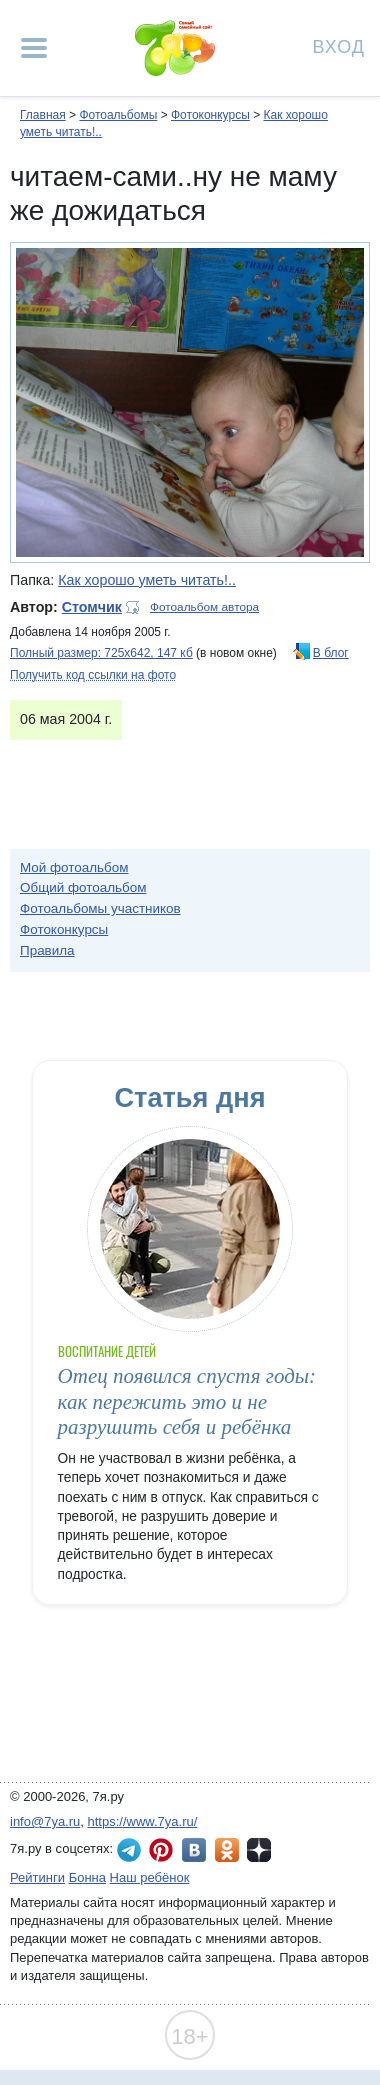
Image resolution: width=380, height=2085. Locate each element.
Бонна (87, 1877)
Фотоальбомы (118, 115)
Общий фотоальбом (83, 887)
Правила (47, 950)
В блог (331, 653)
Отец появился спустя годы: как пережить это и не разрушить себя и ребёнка (187, 1401)
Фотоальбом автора (204, 607)
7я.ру (259, 1850)
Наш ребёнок (150, 1877)
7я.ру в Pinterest (161, 1850)
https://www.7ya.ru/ (143, 1821)
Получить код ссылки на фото (93, 675)
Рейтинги (37, 1877)
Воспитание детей (107, 1351)
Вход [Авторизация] (339, 45)
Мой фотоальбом (74, 867)
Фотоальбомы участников (100, 908)
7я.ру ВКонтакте (194, 1850)
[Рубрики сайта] (34, 48)
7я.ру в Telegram (129, 1850)
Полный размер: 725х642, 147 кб (101, 653)
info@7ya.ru (45, 1821)
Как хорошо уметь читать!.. (147, 580)
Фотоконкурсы (210, 115)
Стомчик (92, 607)
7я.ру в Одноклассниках (227, 1850)
